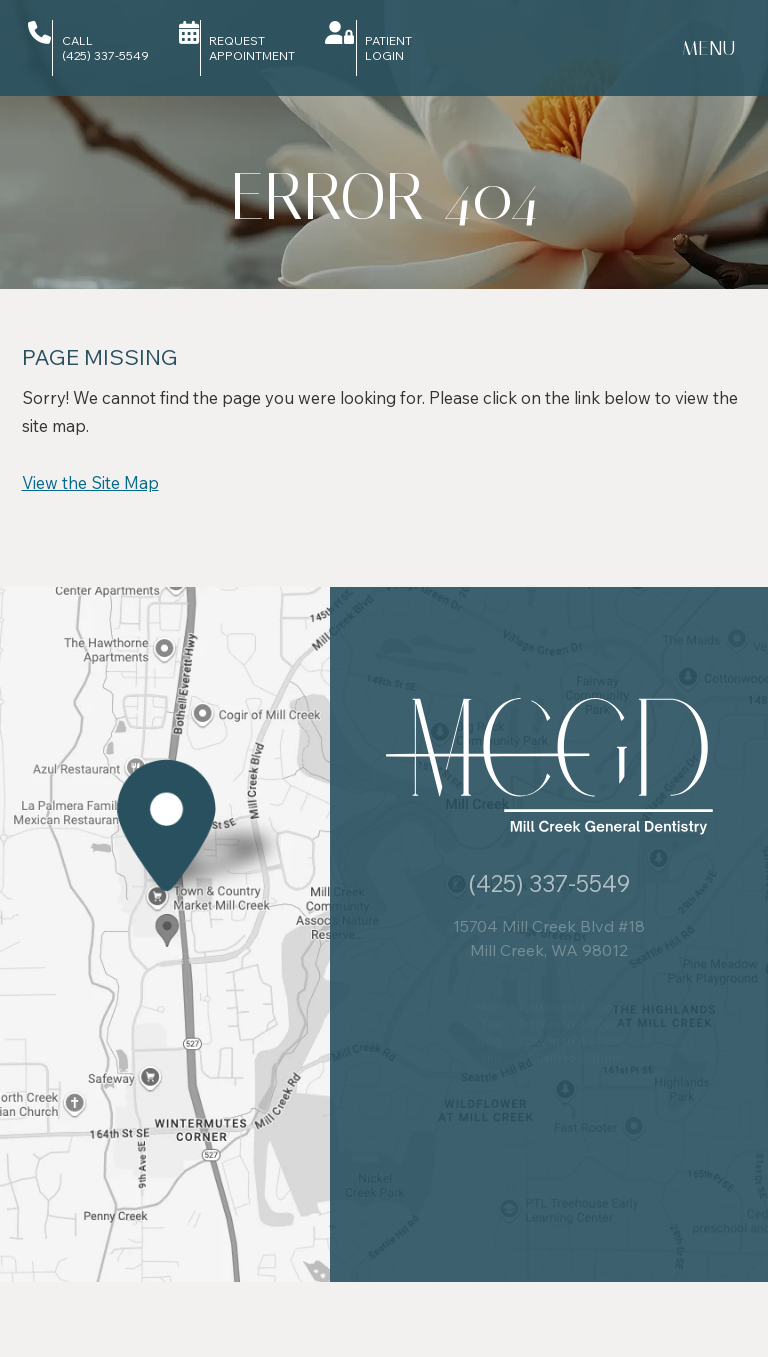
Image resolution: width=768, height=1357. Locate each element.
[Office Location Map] (167, 919)
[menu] (708, 48)
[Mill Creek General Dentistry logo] (549, 767)
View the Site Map (90, 482)
